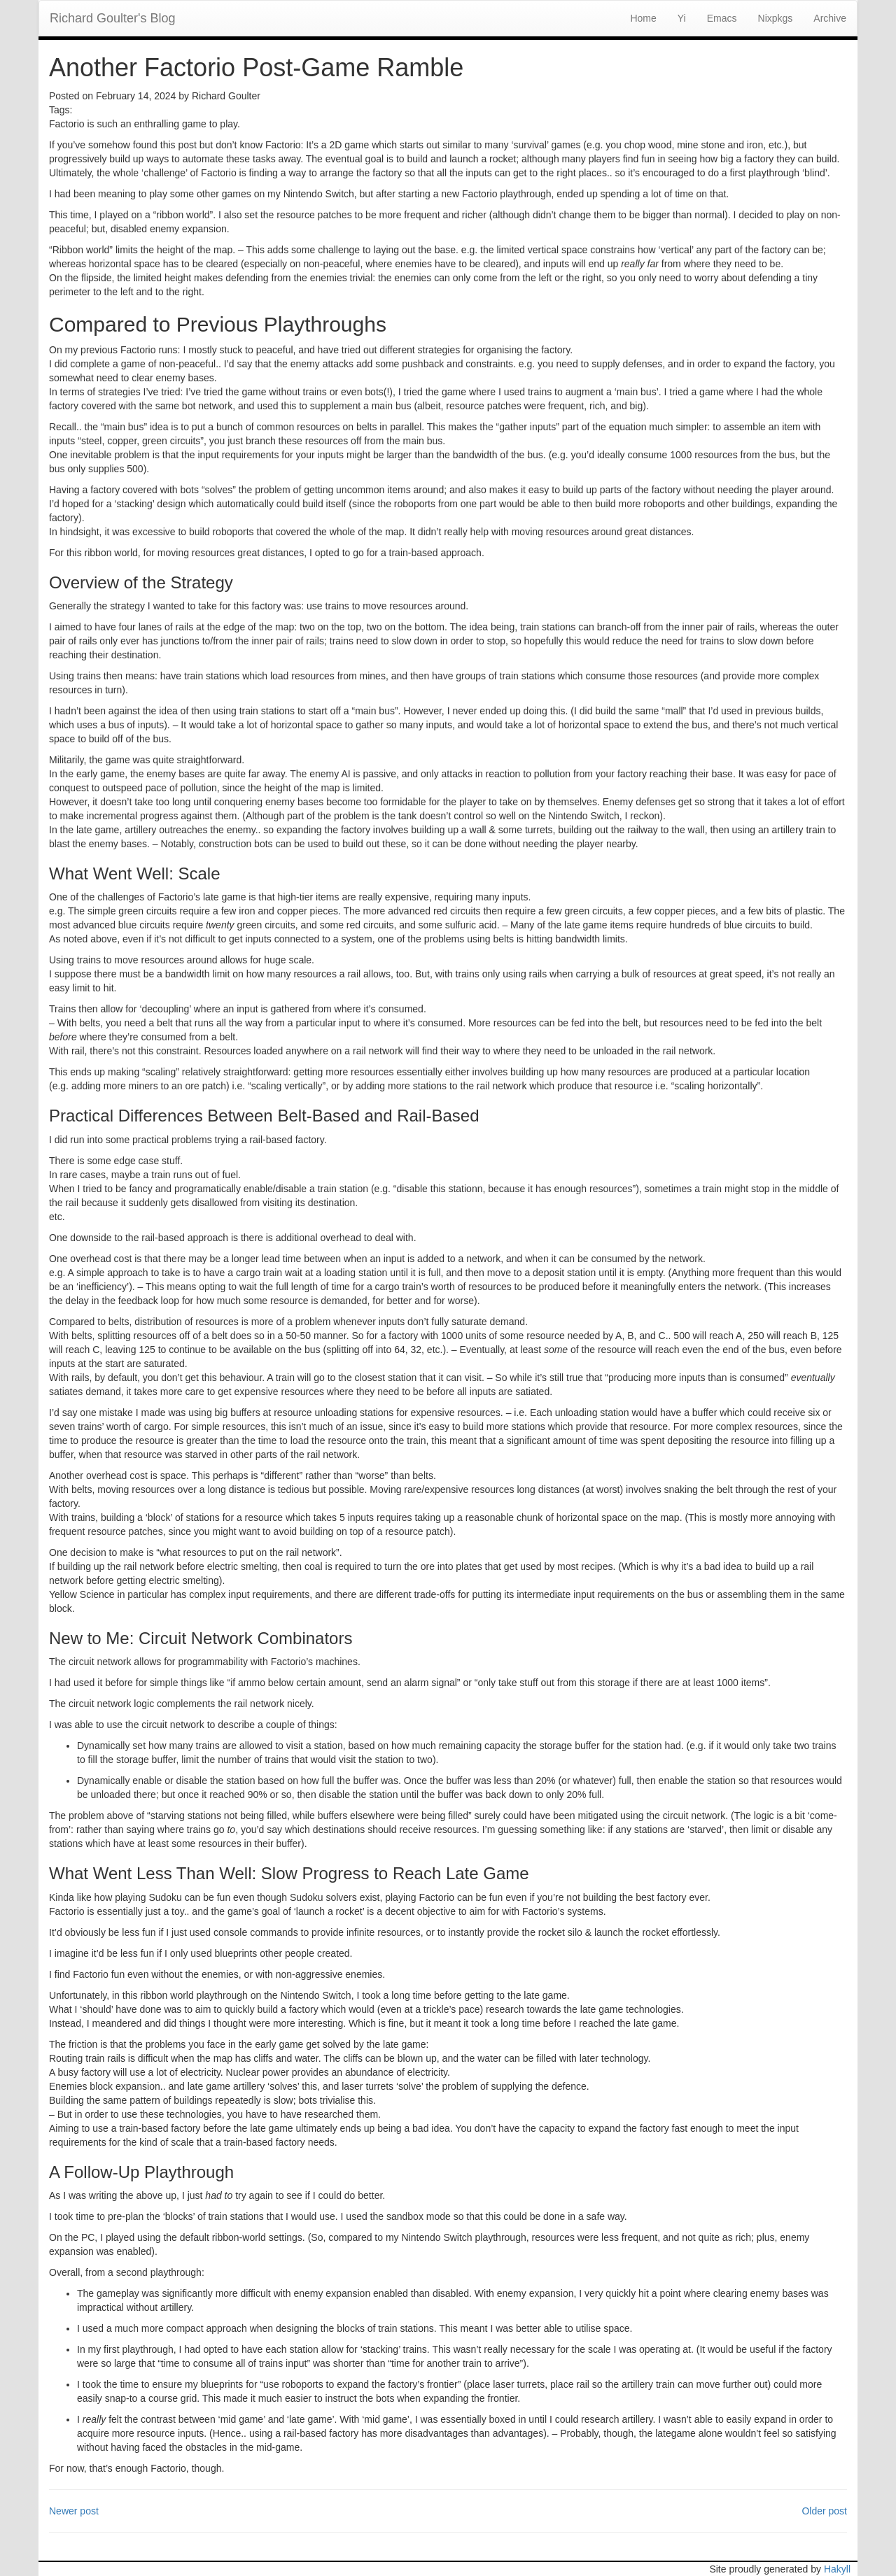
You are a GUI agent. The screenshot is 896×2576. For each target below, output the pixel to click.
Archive (829, 18)
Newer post (74, 2511)
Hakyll (837, 2569)
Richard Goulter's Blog (113, 18)
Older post (824, 2511)
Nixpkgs (775, 18)
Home (643, 18)
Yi (682, 18)
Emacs (722, 18)
